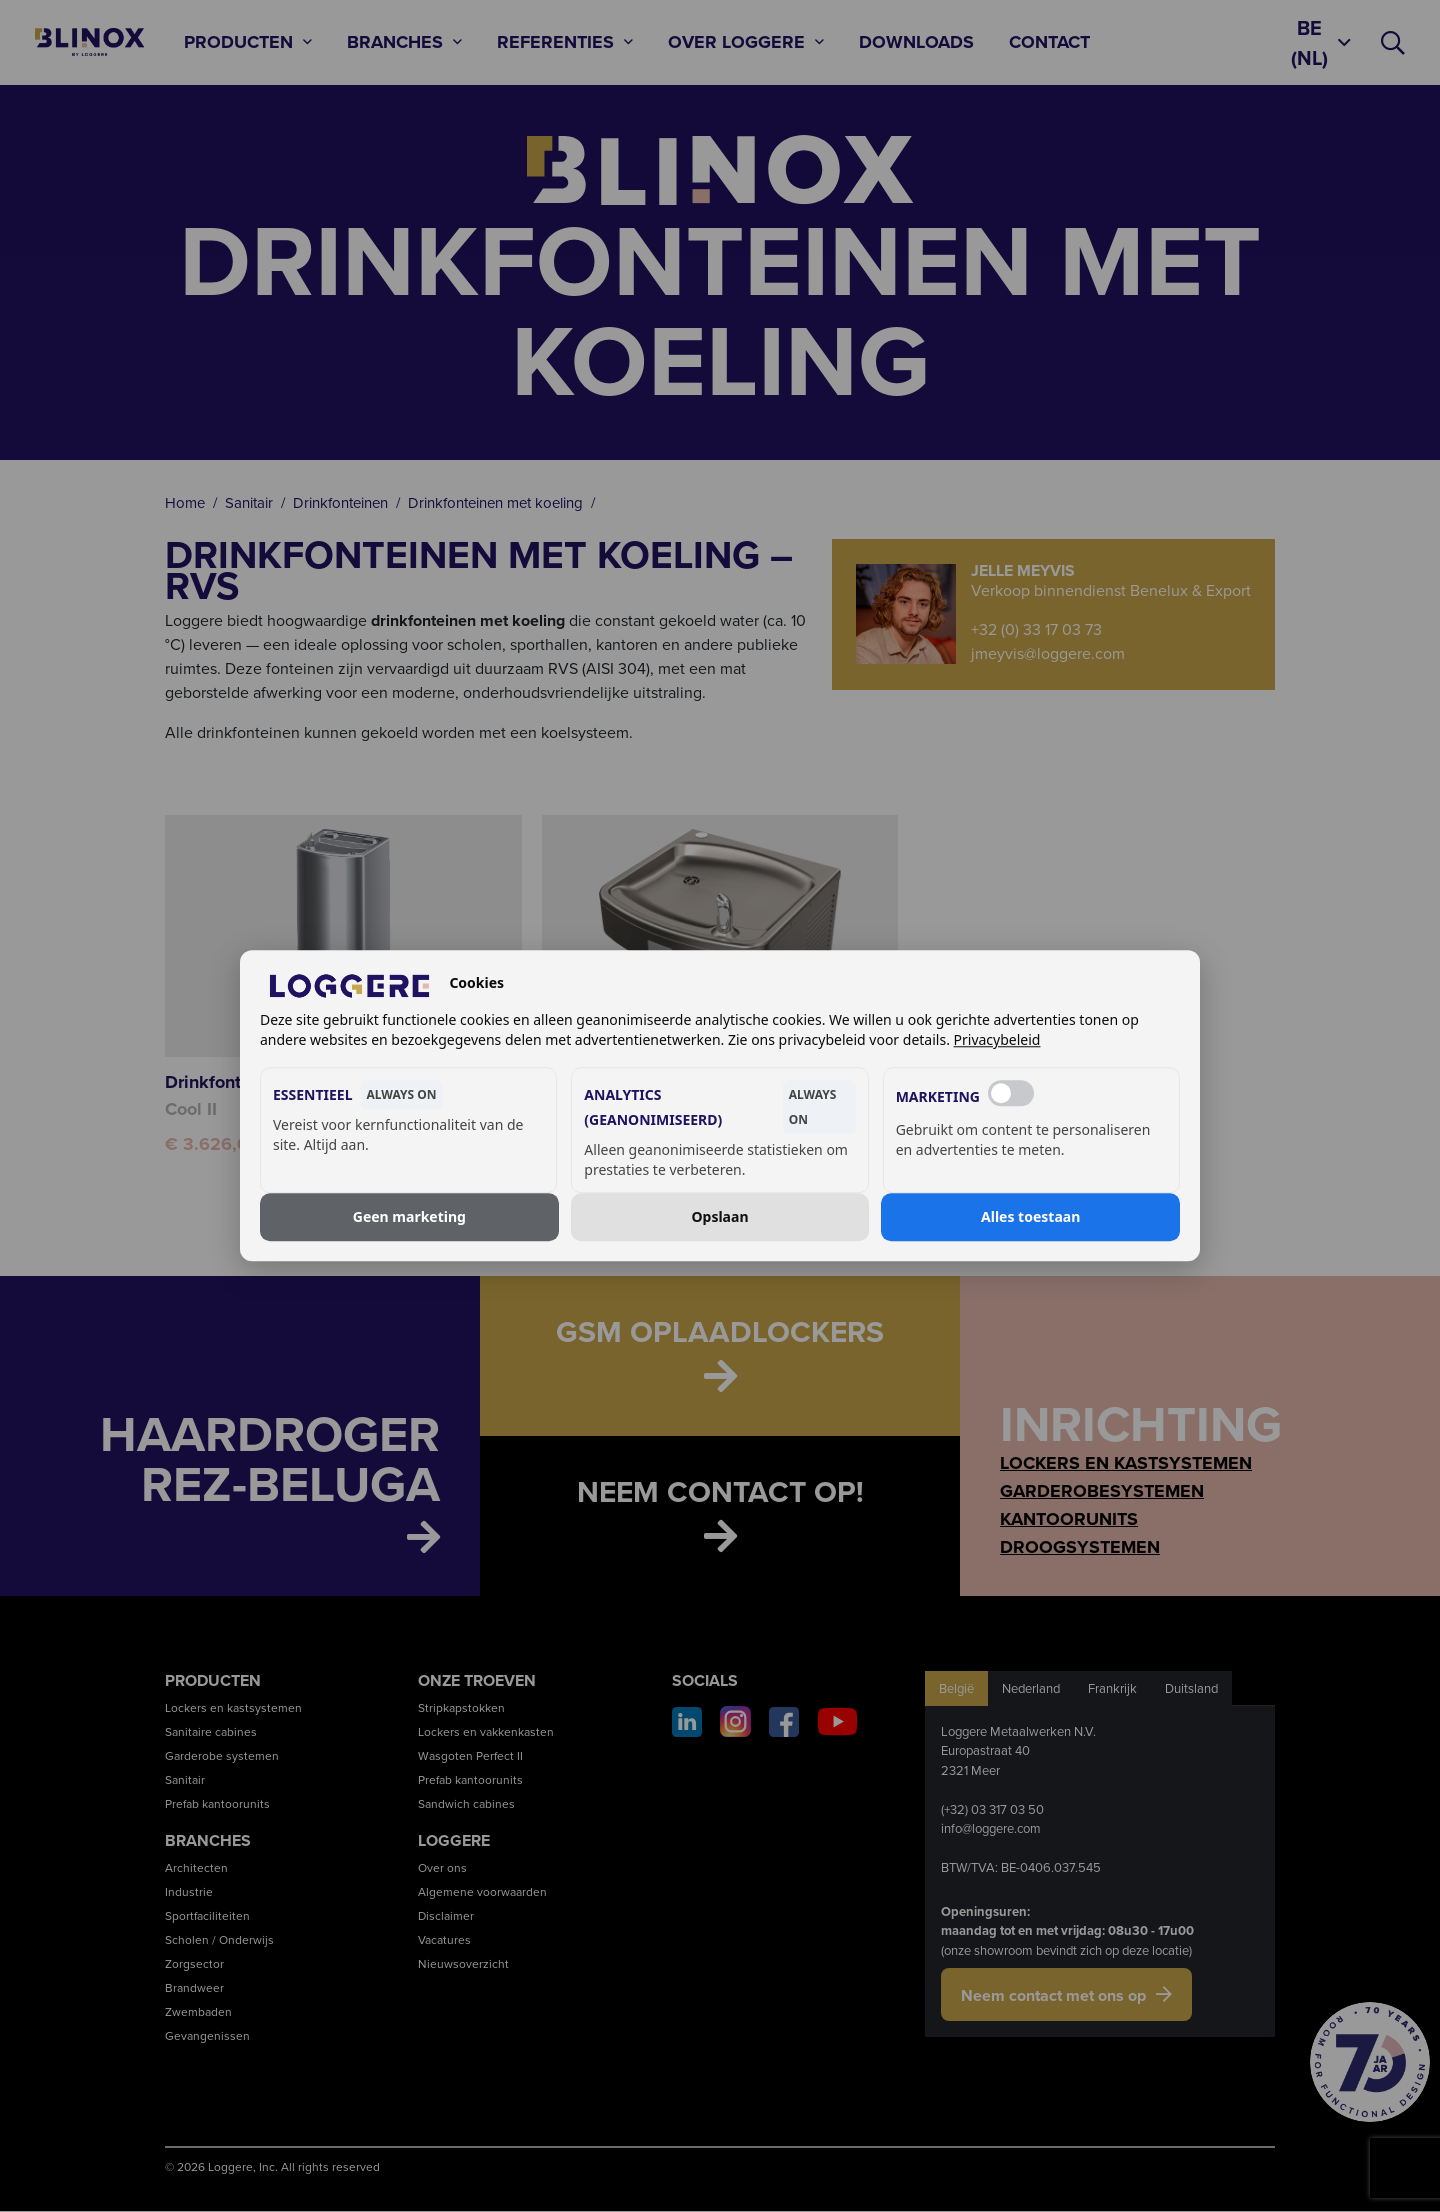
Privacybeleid (997, 1040)
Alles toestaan (1030, 1216)
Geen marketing (409, 1216)
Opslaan (720, 1216)
